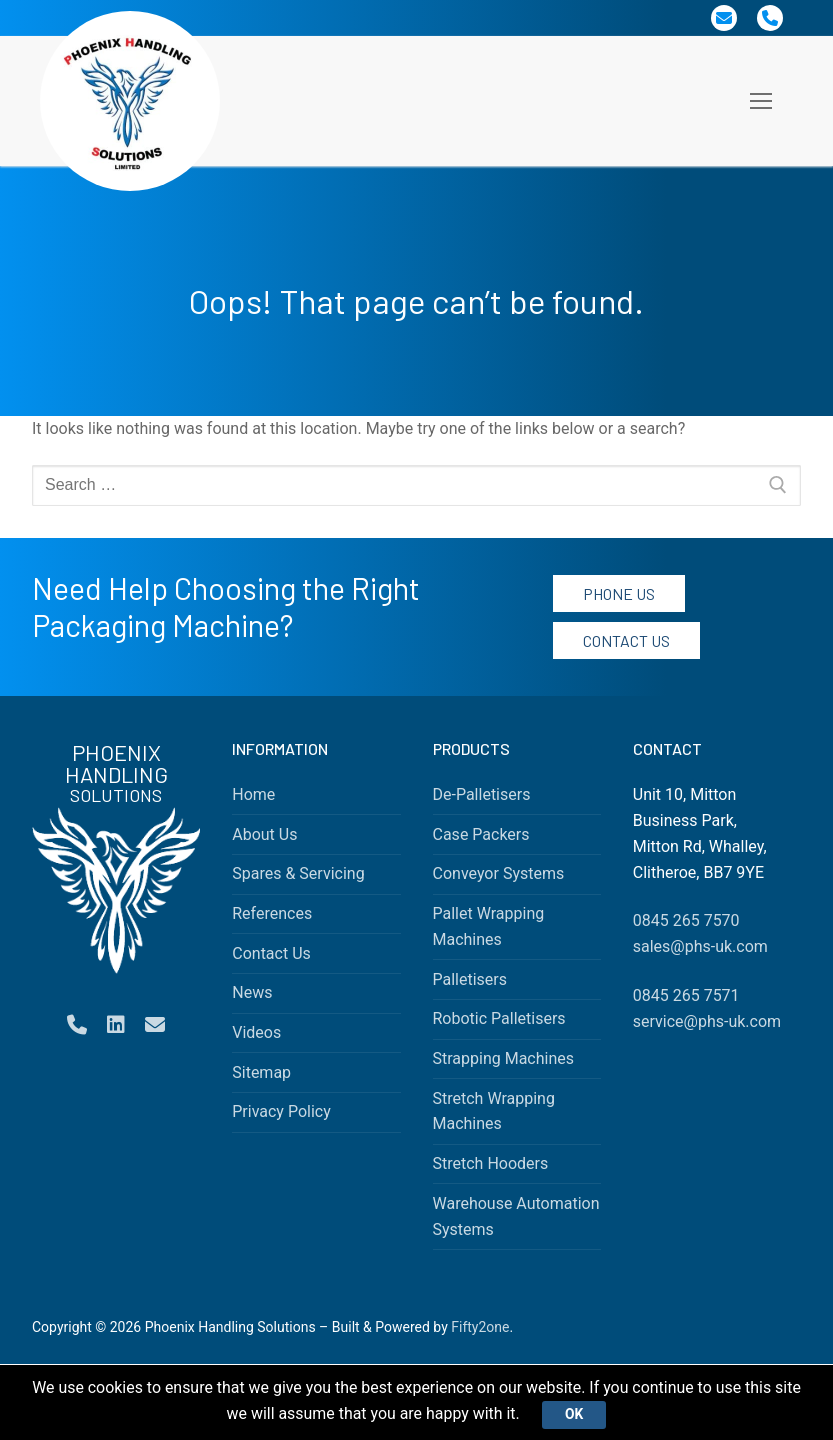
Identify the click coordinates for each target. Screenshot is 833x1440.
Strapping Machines (504, 1058)
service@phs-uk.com (707, 1021)
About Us (264, 834)
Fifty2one (480, 1327)
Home (253, 794)
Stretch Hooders (491, 1163)
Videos (256, 1032)
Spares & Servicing (298, 873)
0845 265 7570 (686, 920)
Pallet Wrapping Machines (489, 926)
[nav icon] (761, 101)
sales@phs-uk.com (700, 946)
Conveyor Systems (499, 873)
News (252, 992)
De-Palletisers (482, 794)
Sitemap (261, 1072)
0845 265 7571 (686, 995)
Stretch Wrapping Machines (494, 1111)
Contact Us (626, 640)
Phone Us (619, 593)
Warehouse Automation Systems (516, 1216)
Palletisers (470, 979)
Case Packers (481, 834)
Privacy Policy (281, 1111)
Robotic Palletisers (499, 1018)
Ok (575, 1414)
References (272, 913)
